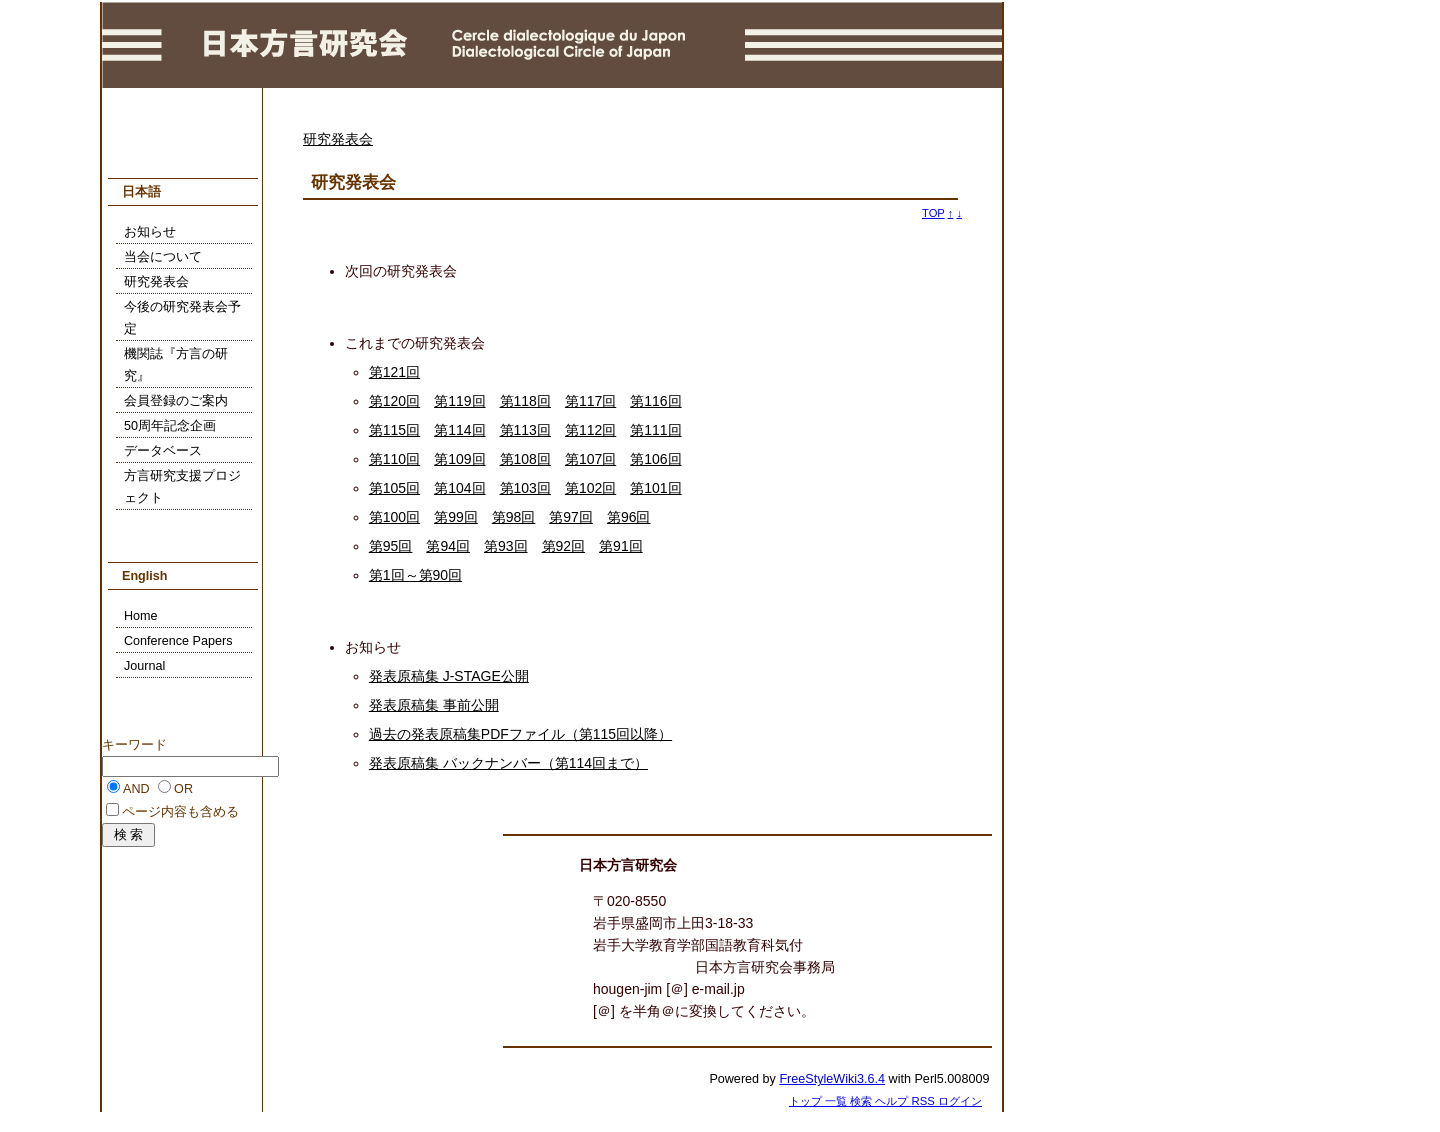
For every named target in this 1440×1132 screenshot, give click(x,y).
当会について (163, 257)
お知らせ (150, 232)
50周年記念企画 (170, 426)
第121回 (394, 372)
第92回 (564, 546)
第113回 (525, 430)
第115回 (394, 430)
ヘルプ (893, 1101)
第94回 (448, 546)
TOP (933, 213)
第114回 (459, 430)
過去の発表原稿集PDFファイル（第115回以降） (520, 734)
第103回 (525, 488)
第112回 (590, 430)
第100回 (394, 517)
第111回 (655, 430)
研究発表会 (338, 139)
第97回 (571, 517)
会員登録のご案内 (176, 401)
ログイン (960, 1101)
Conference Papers (178, 641)
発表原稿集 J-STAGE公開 (449, 676)
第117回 (590, 401)
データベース (163, 451)
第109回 (459, 459)
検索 (862, 1101)
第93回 (506, 546)
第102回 (590, 488)
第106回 (655, 459)
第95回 (391, 546)
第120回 (394, 401)
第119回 (459, 401)
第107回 (590, 459)
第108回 (525, 459)
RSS (925, 1101)
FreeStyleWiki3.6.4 (832, 1079)
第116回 (655, 401)
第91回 (621, 546)
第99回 (456, 517)
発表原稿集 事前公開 (434, 705)
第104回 (459, 488)
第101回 (655, 488)
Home (141, 616)
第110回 (394, 459)
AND (136, 789)
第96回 (629, 517)
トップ (807, 1101)
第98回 (514, 517)
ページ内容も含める (180, 812)
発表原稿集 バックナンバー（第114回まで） (508, 763)
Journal (144, 666)
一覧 (837, 1101)
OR (183, 789)
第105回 (394, 488)
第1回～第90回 (415, 575)
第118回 (525, 401)
